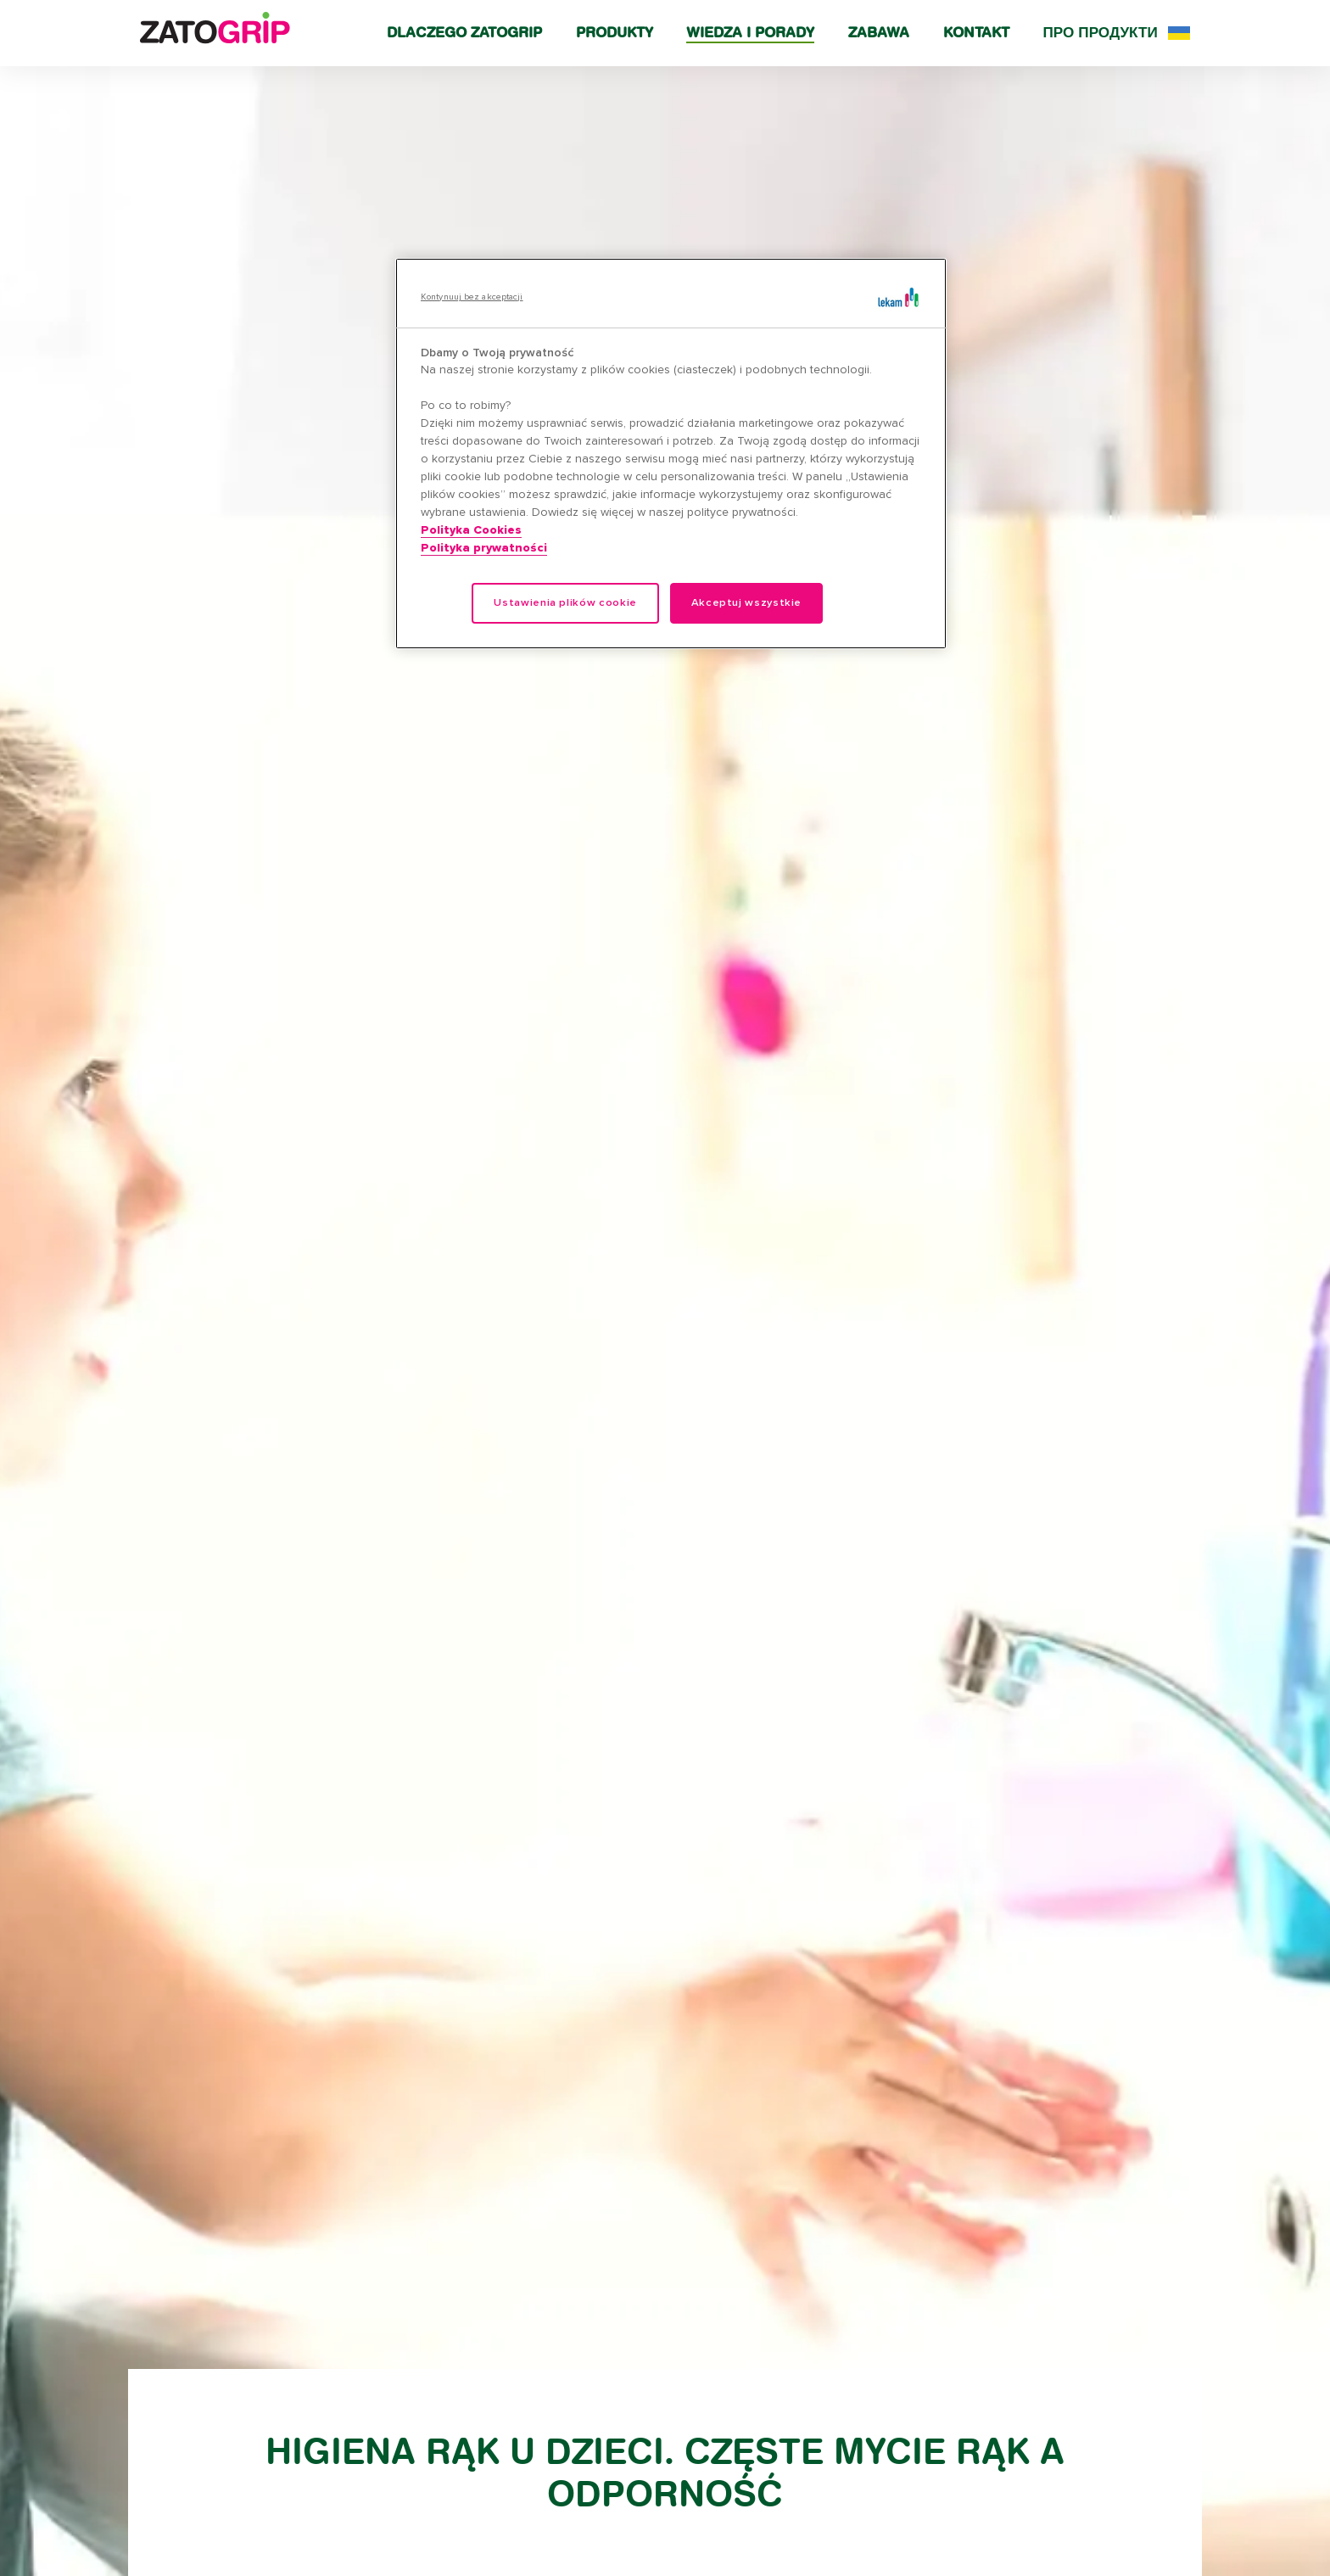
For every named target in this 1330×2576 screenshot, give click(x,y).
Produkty (614, 32)
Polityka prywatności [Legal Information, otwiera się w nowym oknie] (484, 548)
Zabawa (878, 32)
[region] (671, 454)
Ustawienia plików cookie (565, 602)
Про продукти (1099, 32)
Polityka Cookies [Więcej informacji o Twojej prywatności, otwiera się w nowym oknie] (471, 530)
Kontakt (976, 32)
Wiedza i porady (750, 32)
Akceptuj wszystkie (746, 602)
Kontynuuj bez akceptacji (472, 297)
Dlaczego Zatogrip (464, 32)
